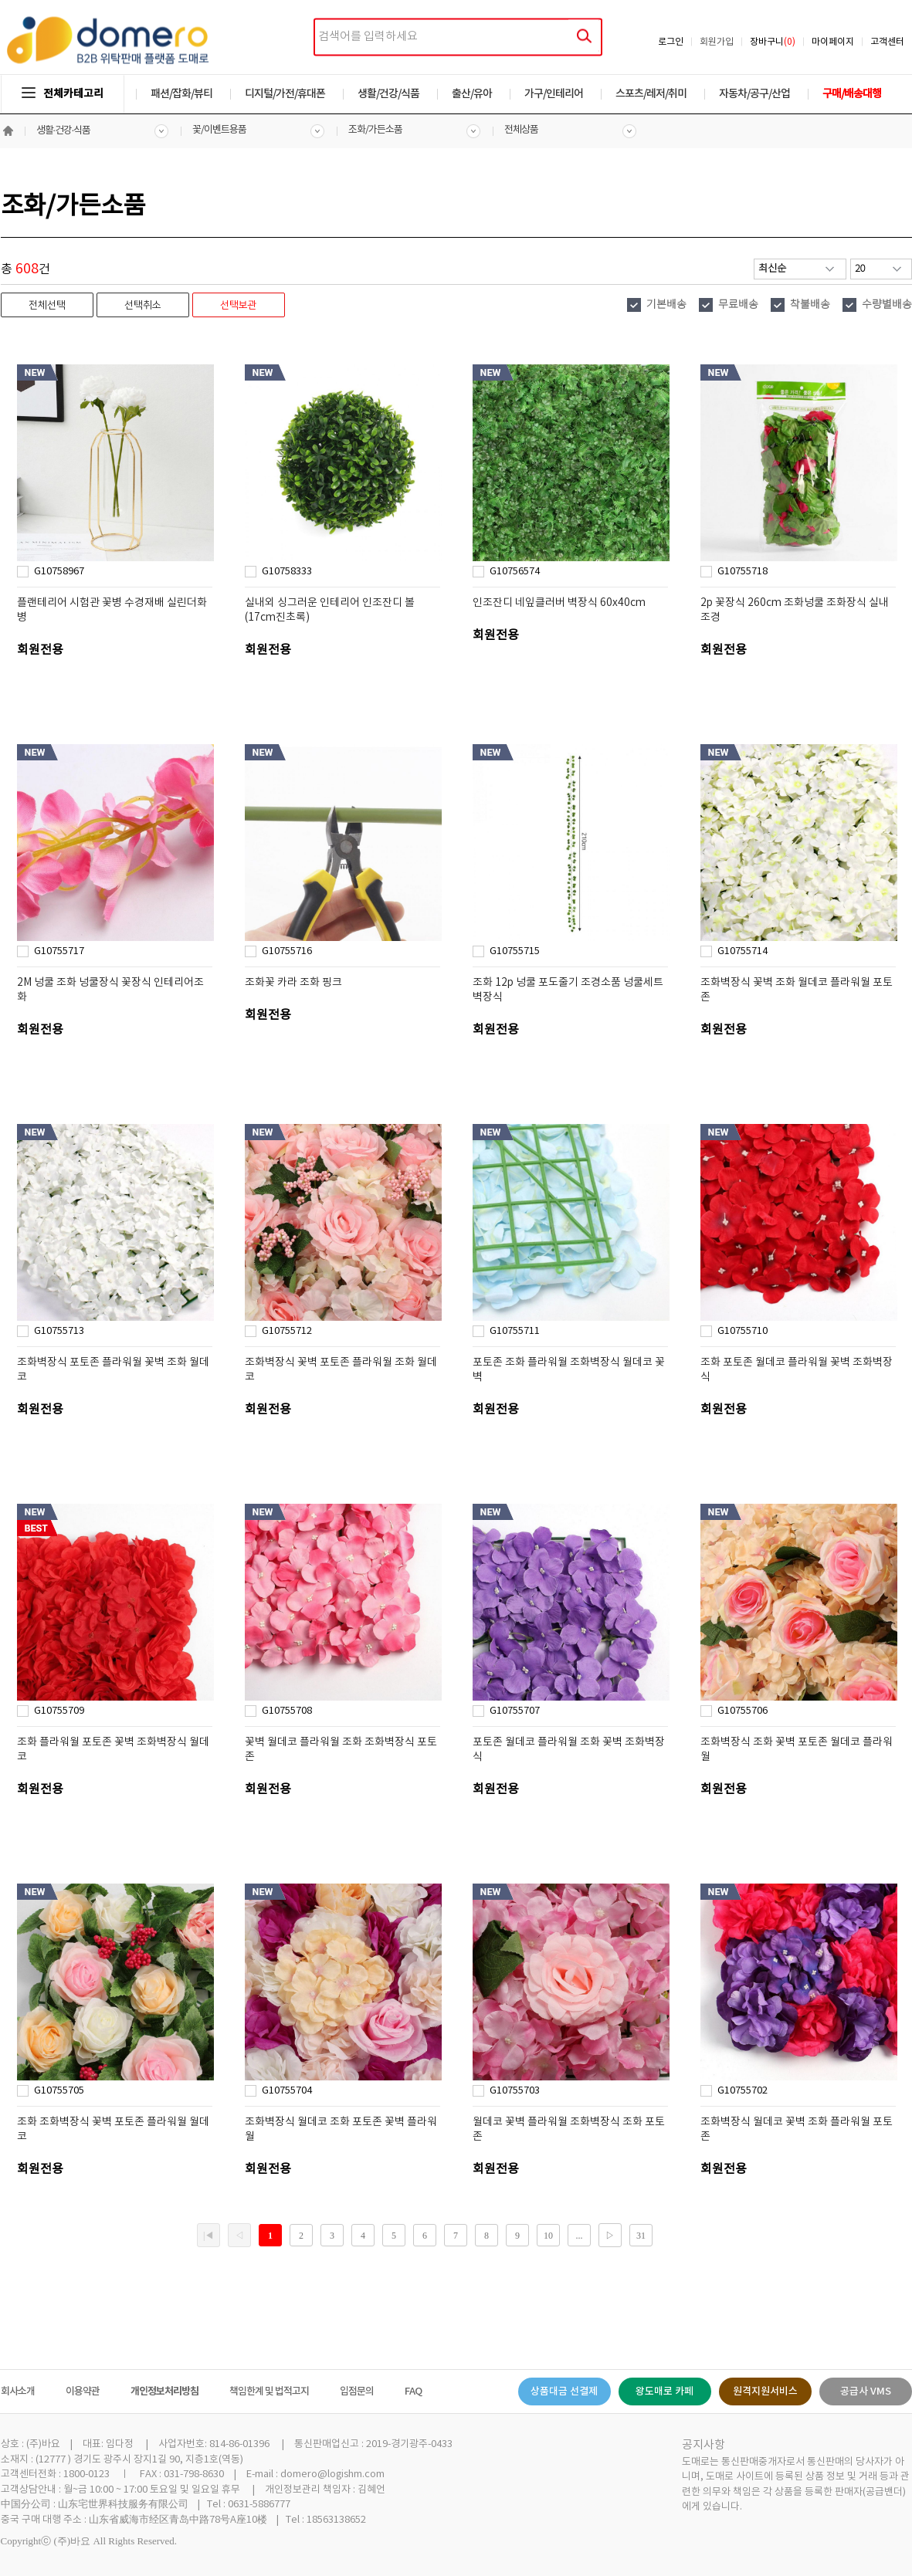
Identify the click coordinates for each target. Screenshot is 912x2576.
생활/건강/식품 (388, 93)
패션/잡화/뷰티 (181, 93)
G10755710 (742, 1331)
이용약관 (83, 2391)
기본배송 (666, 305)
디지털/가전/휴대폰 (285, 93)
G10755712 (287, 1331)
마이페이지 (833, 42)
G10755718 (742, 571)
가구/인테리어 (553, 93)
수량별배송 (887, 305)
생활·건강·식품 (63, 131)
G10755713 (59, 1331)
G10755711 (515, 1331)
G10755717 (59, 951)
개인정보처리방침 (164, 2391)
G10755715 (515, 951)
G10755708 (287, 1711)
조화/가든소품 (375, 130)
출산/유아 (472, 93)
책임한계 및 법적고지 (269, 2391)
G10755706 (742, 1711)
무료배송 (738, 305)
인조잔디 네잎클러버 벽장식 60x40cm (559, 603)
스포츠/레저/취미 (651, 93)
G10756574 (515, 571)
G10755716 (287, 951)
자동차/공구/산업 (754, 93)
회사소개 (18, 2391)
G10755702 (742, 2091)
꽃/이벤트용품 (219, 130)
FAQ (413, 2391)
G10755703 (515, 2091)
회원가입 (717, 42)
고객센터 (887, 42)
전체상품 (521, 130)
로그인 (670, 42)
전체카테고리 (62, 93)
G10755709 (59, 1711)
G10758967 (59, 571)
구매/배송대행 (851, 93)
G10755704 (287, 2091)
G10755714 (742, 951)
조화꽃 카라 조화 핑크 (293, 983)
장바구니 (772, 42)
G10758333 (287, 571)
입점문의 (357, 2391)
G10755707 (515, 1711)
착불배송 (810, 305)
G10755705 (59, 2091)
